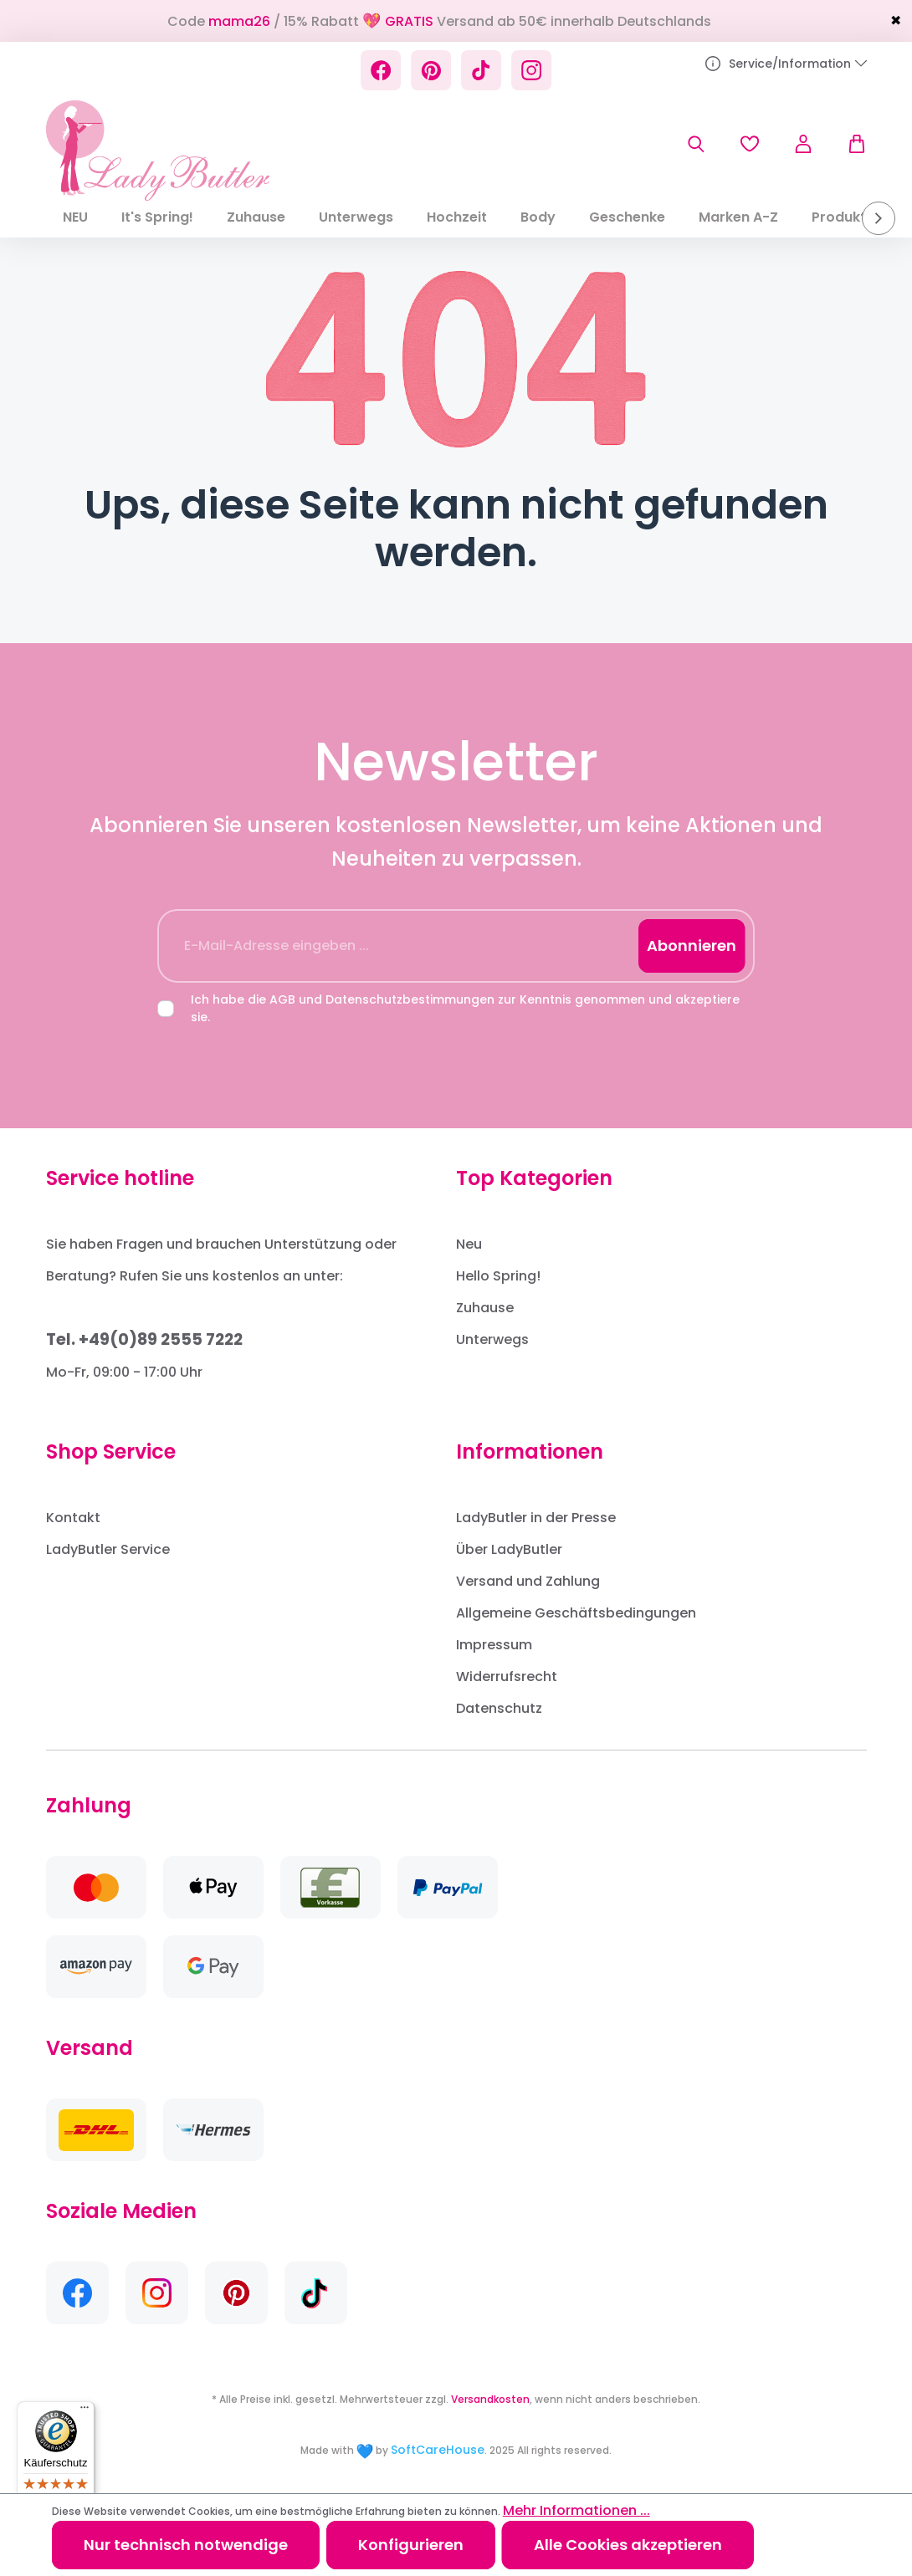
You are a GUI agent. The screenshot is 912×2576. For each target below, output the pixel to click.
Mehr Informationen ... (576, 2510)
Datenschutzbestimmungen (409, 999)
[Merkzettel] (749, 144)
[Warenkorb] (848, 144)
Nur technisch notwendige (186, 2544)
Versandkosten (490, 2399)
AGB (282, 999)
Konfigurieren (411, 2544)
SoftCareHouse (437, 2449)
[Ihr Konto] (803, 144)
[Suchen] (696, 144)
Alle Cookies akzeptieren (628, 2544)
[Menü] (84, 2411)
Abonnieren (691, 945)
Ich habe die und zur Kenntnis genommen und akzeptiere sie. (465, 1008)
